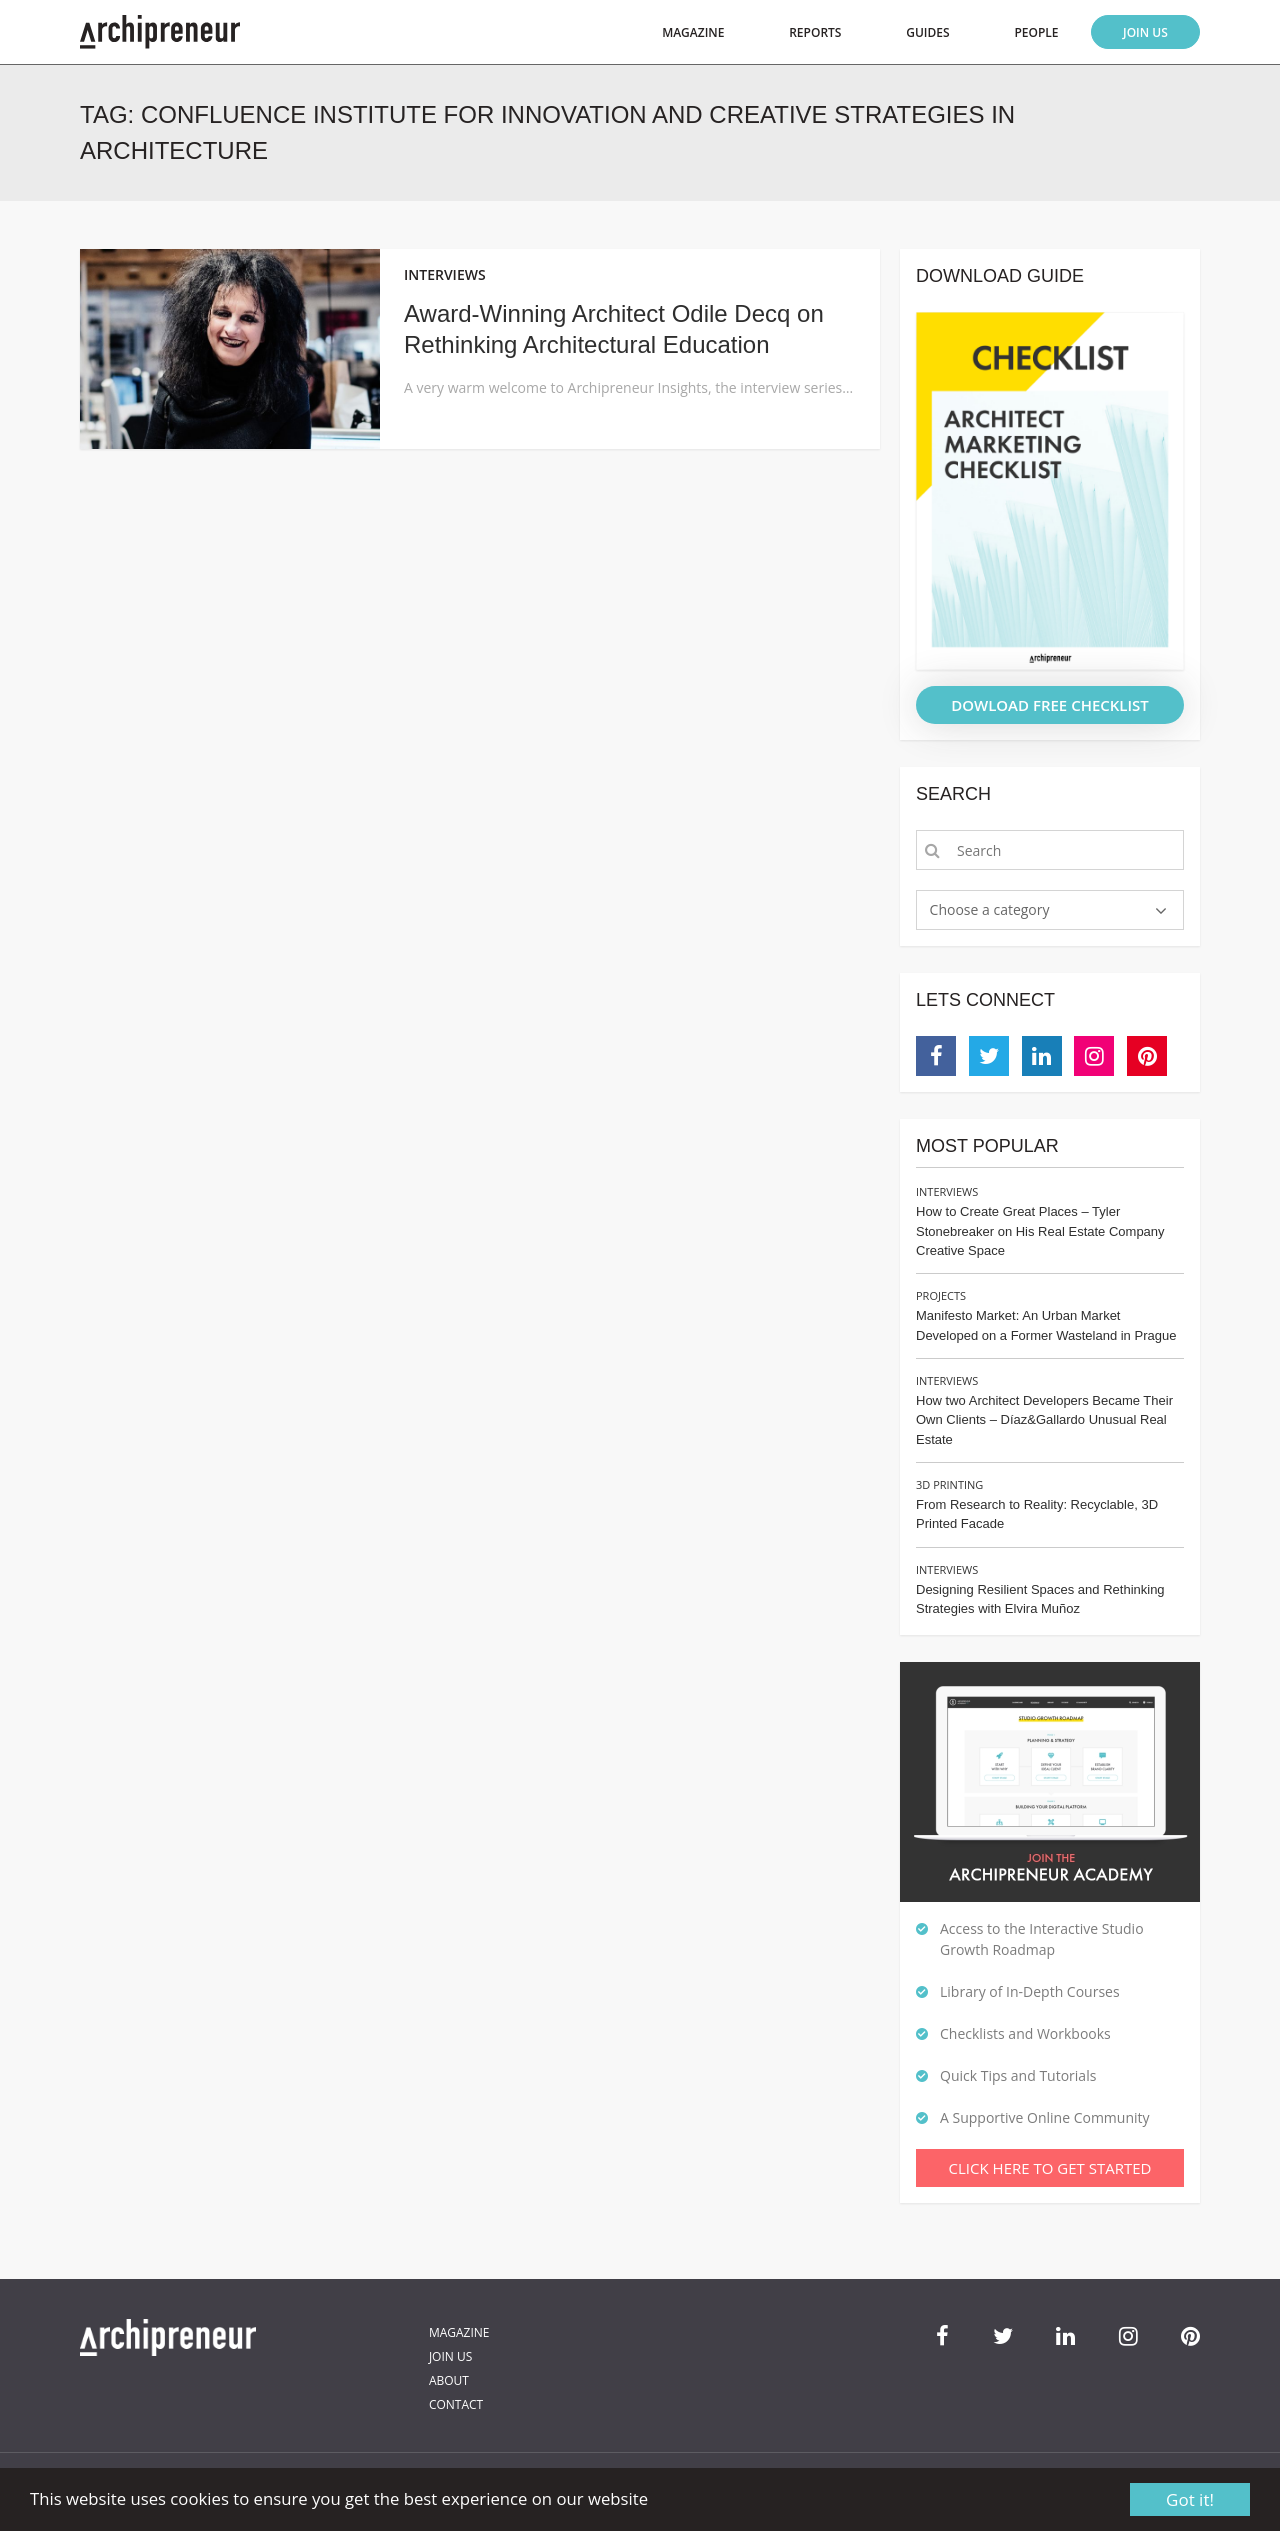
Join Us (1145, 32)
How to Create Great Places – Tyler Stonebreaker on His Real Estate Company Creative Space (1040, 1231)
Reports (815, 32)
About (449, 2380)
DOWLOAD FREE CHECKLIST (1050, 705)
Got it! (1190, 2499)
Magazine (693, 32)
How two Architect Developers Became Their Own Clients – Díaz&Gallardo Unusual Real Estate (1044, 1420)
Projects (941, 1295)
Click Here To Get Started (1050, 2168)
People (1036, 32)
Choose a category (990, 909)
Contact (456, 2404)
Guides (927, 32)
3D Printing (949, 1484)
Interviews (947, 1191)
